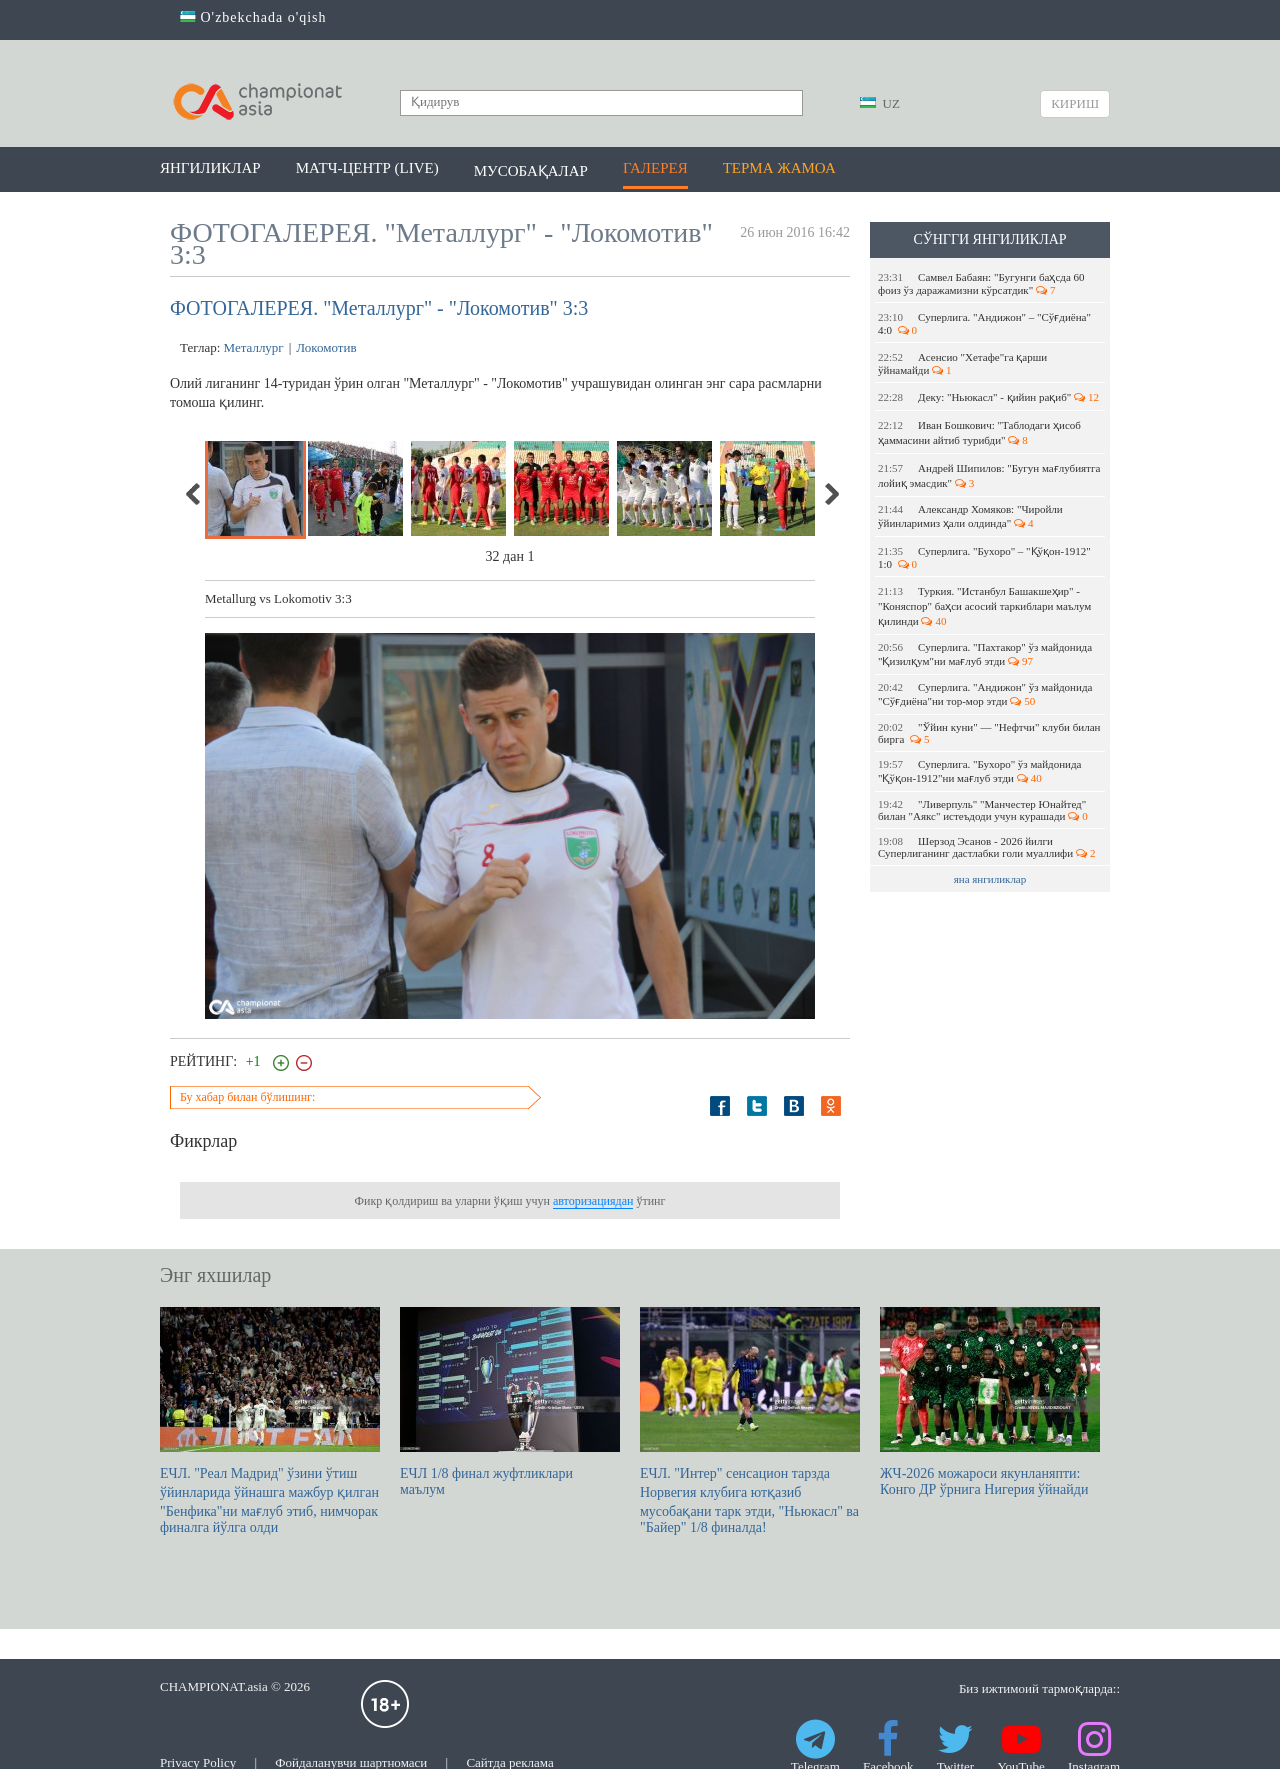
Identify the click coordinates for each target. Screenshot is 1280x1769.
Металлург (254, 347)
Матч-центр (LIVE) (367, 168)
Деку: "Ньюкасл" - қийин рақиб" (988, 397)
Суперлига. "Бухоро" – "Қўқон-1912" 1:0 (984, 557)
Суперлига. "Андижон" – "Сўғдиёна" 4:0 (984, 323)
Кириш (1075, 103)
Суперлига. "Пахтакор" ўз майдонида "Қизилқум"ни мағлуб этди (985, 654)
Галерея (655, 168)
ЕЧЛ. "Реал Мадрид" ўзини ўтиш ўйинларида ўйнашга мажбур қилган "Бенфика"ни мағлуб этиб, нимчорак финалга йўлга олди (270, 1421)
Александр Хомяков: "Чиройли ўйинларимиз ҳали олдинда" (970, 516)
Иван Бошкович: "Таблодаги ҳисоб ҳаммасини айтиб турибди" (979, 432)
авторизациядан (593, 1201)
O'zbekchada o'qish (253, 17)
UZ (880, 103)
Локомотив (326, 347)
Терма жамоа (779, 168)
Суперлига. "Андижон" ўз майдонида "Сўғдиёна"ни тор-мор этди (985, 694)
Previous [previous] (194, 494)
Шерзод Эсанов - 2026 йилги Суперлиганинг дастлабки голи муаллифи (986, 847)
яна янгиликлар (990, 879)
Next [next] (831, 494)
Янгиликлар (210, 168)
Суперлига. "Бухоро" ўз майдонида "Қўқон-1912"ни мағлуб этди (979, 771)
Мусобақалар (531, 171)
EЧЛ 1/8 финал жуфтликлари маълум (510, 1402)
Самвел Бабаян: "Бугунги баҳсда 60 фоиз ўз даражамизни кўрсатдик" (981, 283)
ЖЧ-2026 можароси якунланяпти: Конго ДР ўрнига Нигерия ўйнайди (990, 1402)
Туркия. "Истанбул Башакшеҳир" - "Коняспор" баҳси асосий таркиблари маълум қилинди (984, 606)
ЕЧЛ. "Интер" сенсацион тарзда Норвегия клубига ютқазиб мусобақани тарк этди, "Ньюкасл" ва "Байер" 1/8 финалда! (750, 1421)
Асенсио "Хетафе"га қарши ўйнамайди (962, 363)
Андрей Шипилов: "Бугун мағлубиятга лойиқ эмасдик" (989, 475)
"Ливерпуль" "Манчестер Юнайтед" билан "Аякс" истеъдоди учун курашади (983, 810)
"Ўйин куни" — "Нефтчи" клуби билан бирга (989, 733)
